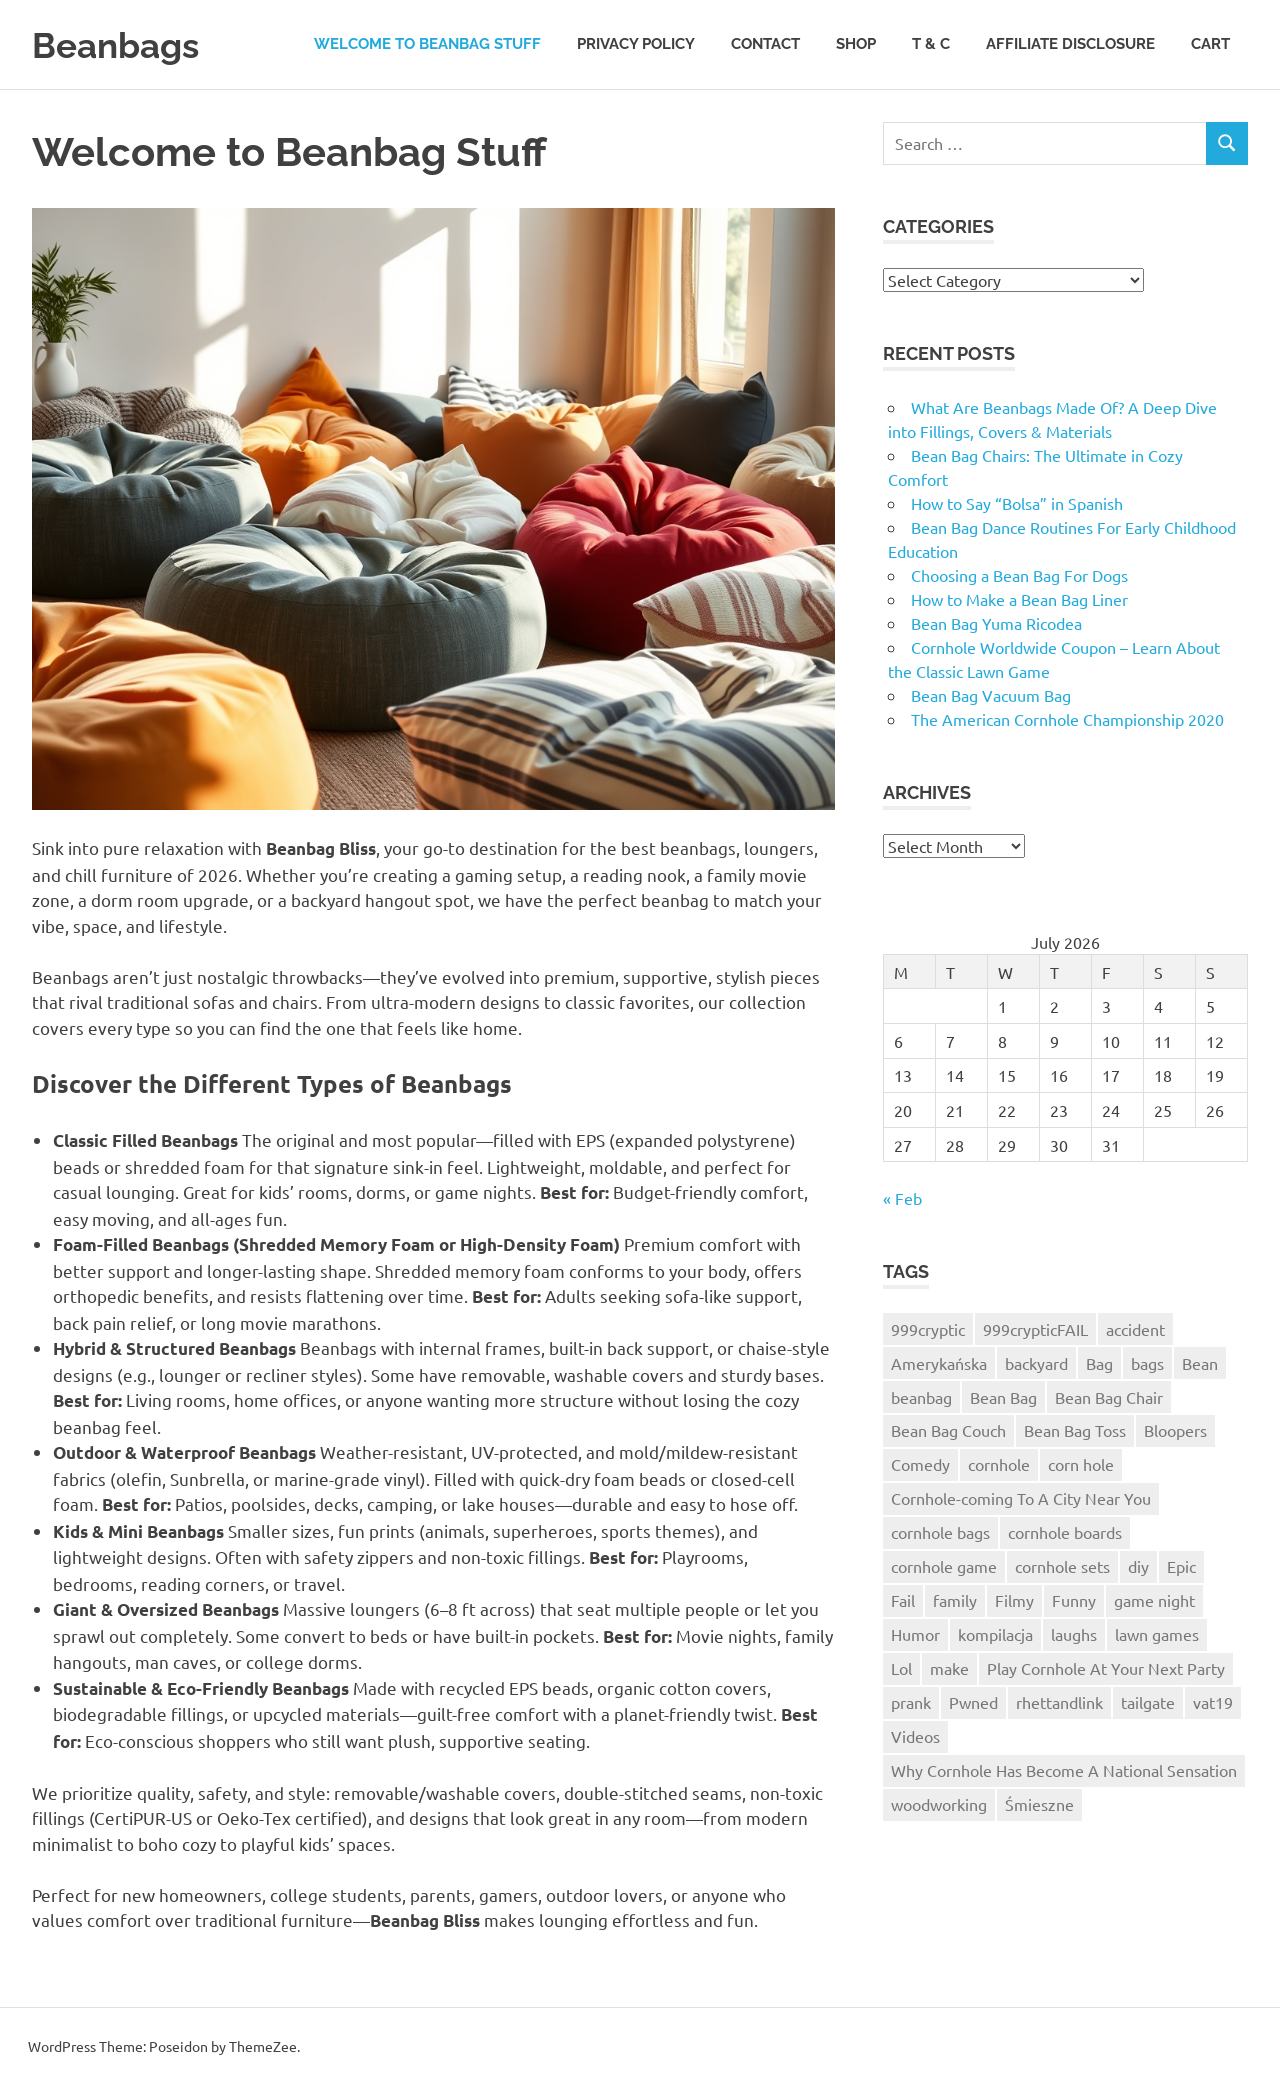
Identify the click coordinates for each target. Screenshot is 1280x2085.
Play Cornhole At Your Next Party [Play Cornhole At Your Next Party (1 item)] (1106, 1668)
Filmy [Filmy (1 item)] (1014, 1600)
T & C (931, 44)
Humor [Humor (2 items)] (915, 1634)
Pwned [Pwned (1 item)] (973, 1702)
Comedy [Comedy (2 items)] (920, 1464)
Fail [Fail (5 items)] (903, 1600)
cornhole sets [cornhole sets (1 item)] (1062, 1566)
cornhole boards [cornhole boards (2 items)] (1065, 1532)
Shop (856, 44)
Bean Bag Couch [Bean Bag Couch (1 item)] (948, 1430)
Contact (765, 44)
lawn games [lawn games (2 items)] (1157, 1634)
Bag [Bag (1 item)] (1099, 1363)
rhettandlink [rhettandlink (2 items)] (1059, 1702)
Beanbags (123, 44)
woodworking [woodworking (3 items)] (939, 1804)
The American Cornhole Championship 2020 (1067, 719)
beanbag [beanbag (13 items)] (921, 1397)
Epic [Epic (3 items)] (1181, 1566)
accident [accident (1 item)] (1135, 1329)
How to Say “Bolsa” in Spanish (1017, 503)
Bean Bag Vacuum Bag (991, 695)
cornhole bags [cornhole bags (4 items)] (940, 1532)
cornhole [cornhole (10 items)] (999, 1464)
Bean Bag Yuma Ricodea (996, 623)
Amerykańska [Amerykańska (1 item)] (939, 1363)
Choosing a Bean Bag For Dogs (1019, 575)
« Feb (902, 1198)
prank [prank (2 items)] (911, 1702)
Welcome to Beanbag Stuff (427, 44)
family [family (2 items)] (955, 1600)
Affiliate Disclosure (1070, 44)
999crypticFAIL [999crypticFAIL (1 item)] (1035, 1329)
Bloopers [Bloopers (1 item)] (1175, 1430)
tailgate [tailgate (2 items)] (1148, 1702)
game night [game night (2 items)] (1154, 1600)
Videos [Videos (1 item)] (915, 1736)
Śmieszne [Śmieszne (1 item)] (1039, 1804)
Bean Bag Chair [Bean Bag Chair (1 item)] (1109, 1397)
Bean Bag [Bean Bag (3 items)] (1003, 1397)
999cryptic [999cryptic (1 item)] (928, 1329)
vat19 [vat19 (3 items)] (1213, 1702)
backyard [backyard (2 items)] (1036, 1363)
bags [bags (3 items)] (1147, 1363)
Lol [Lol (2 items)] (901, 1668)
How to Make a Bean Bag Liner (1019, 599)
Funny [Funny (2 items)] (1074, 1600)
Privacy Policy (636, 44)
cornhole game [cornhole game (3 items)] (944, 1566)
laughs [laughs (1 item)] (1074, 1634)
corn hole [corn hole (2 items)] (1081, 1464)
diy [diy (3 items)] (1138, 1566)
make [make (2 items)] (949, 1668)
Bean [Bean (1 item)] (1200, 1363)
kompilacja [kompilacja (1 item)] (995, 1634)
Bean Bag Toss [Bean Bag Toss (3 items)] (1075, 1430)
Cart (1210, 44)
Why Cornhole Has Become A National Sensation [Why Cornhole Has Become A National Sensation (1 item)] (1064, 1770)
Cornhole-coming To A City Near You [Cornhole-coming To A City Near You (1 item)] (1021, 1498)
